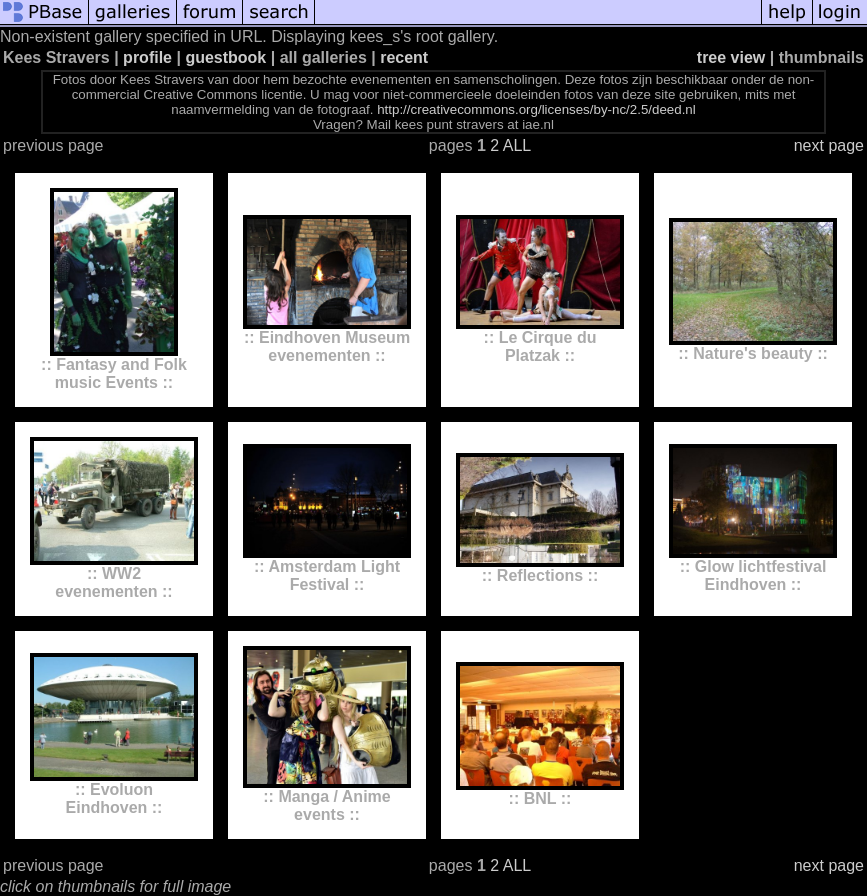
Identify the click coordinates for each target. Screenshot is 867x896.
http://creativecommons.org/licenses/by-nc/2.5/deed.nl (536, 109)
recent (404, 57)
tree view (731, 57)
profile (147, 57)
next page (829, 145)
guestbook (225, 57)
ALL (517, 145)
